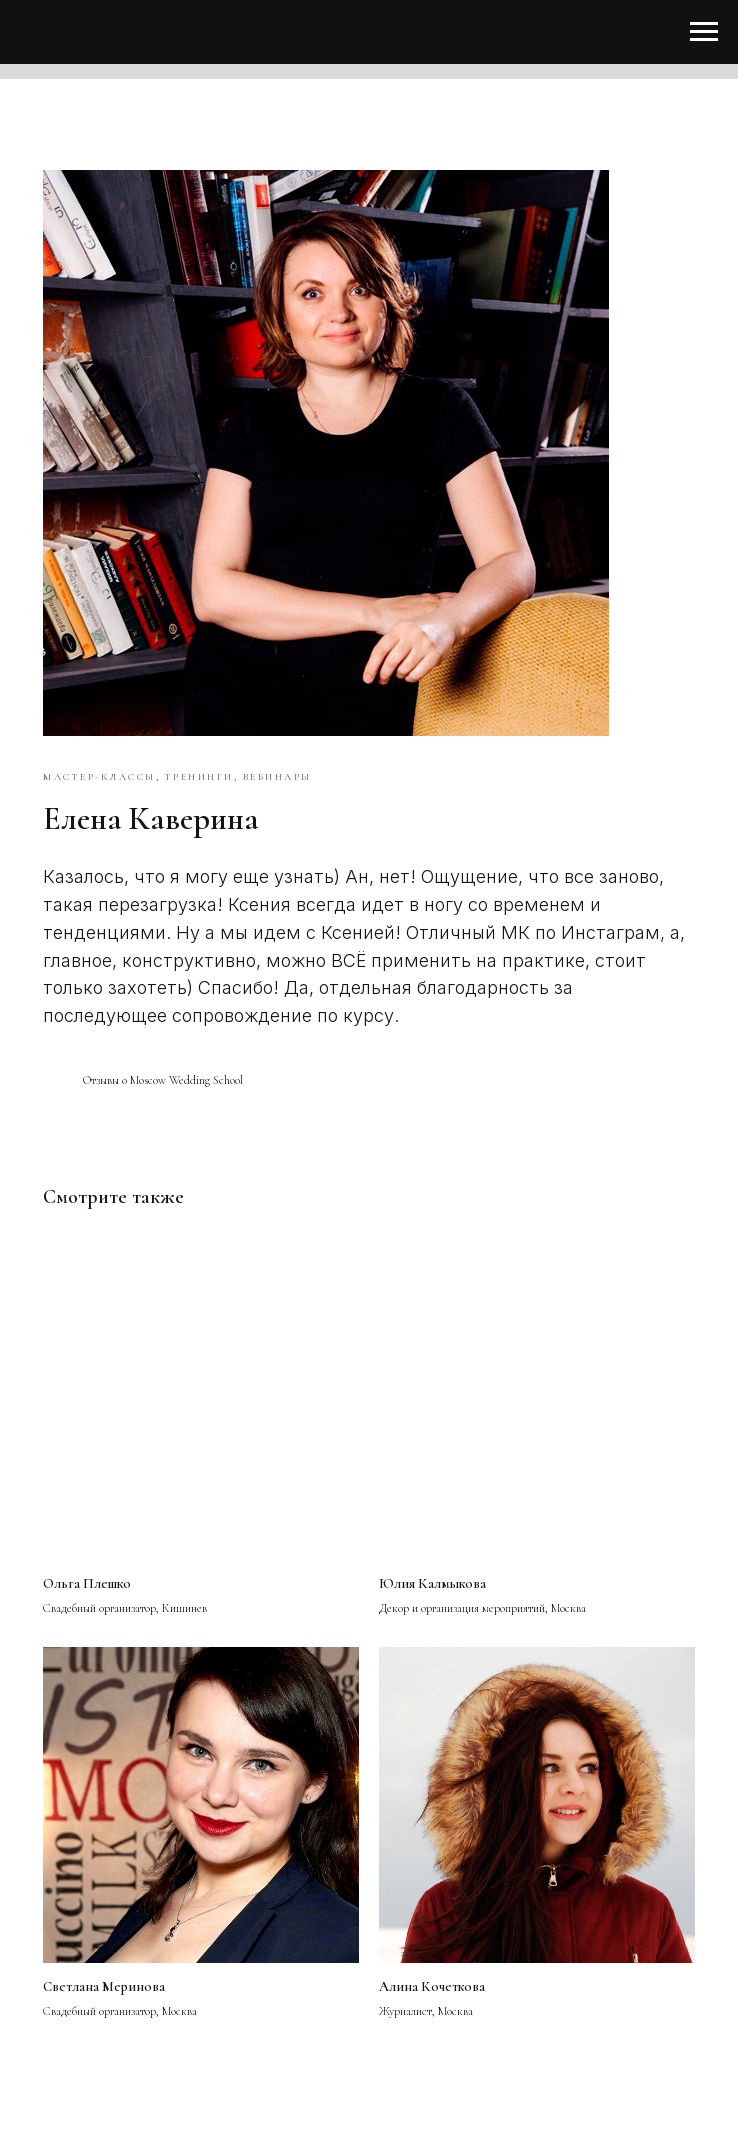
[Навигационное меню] (704, 32)
